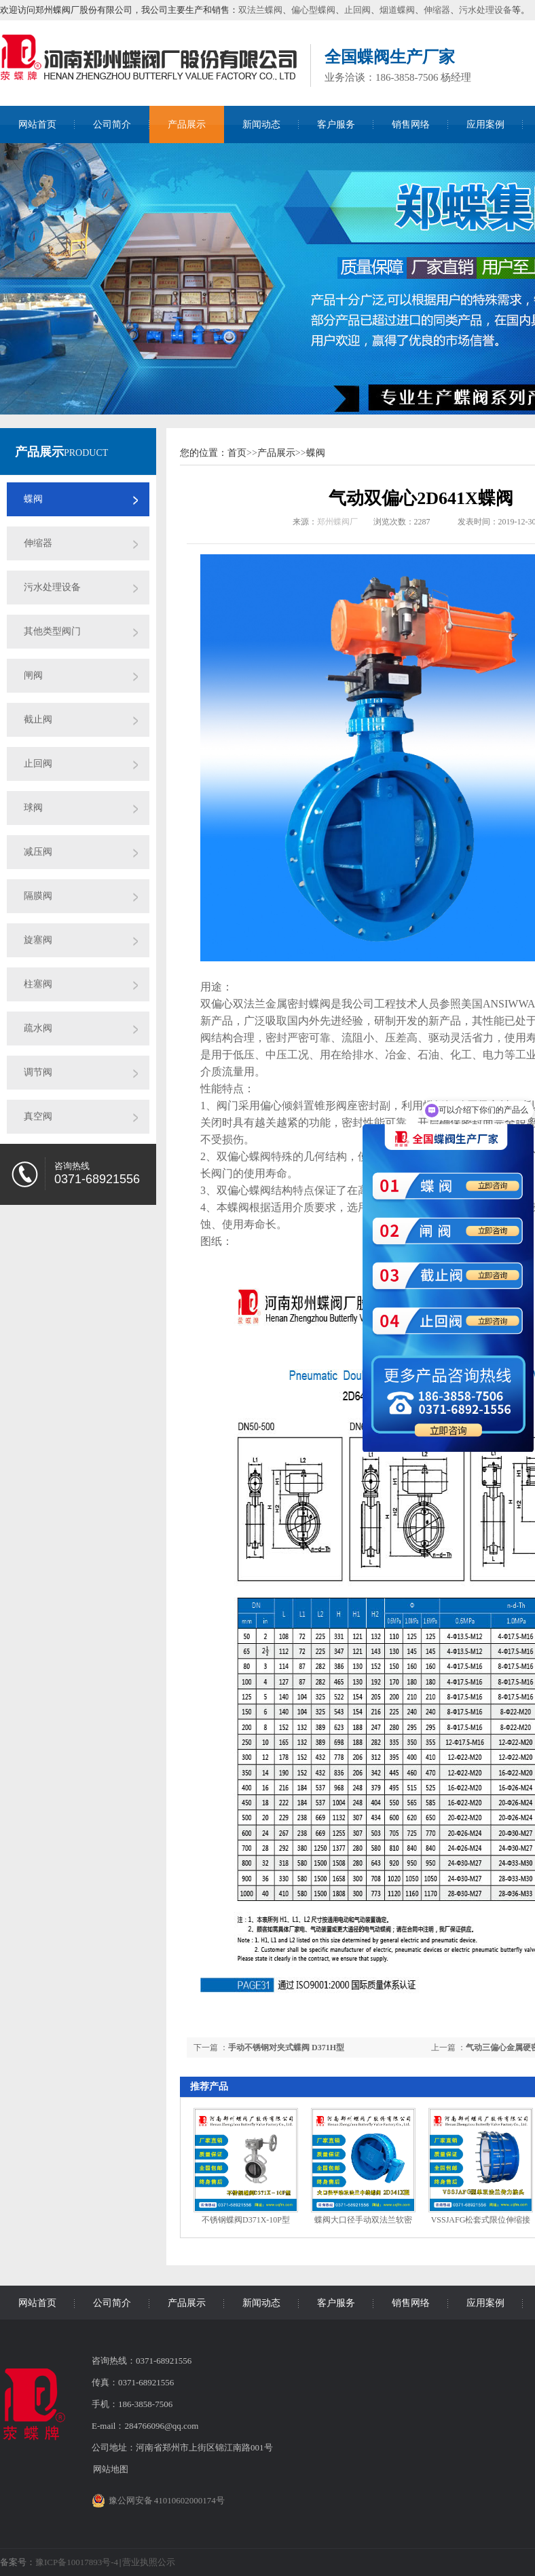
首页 (236, 453)
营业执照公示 (148, 2562)
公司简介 (112, 124)
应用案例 (485, 124)
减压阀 (38, 852)
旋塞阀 (38, 940)
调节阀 (38, 1072)
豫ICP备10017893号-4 (76, 2562)
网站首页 (37, 124)
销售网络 (411, 124)
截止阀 (38, 719)
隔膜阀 (38, 896)
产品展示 (187, 124)
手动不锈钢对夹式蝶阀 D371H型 (286, 2047)
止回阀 (357, 10)
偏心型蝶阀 (313, 10)
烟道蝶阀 (397, 10)
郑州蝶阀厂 (337, 521)
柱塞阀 (38, 984)
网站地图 (110, 2469)
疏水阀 (38, 1028)
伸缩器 (437, 10)
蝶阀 (33, 499)
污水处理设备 (485, 10)
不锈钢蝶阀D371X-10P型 (246, 2220)
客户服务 (336, 124)
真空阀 (38, 1116)
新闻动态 (261, 124)
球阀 (33, 808)
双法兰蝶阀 (260, 10)
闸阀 (33, 675)
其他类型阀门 (52, 631)
